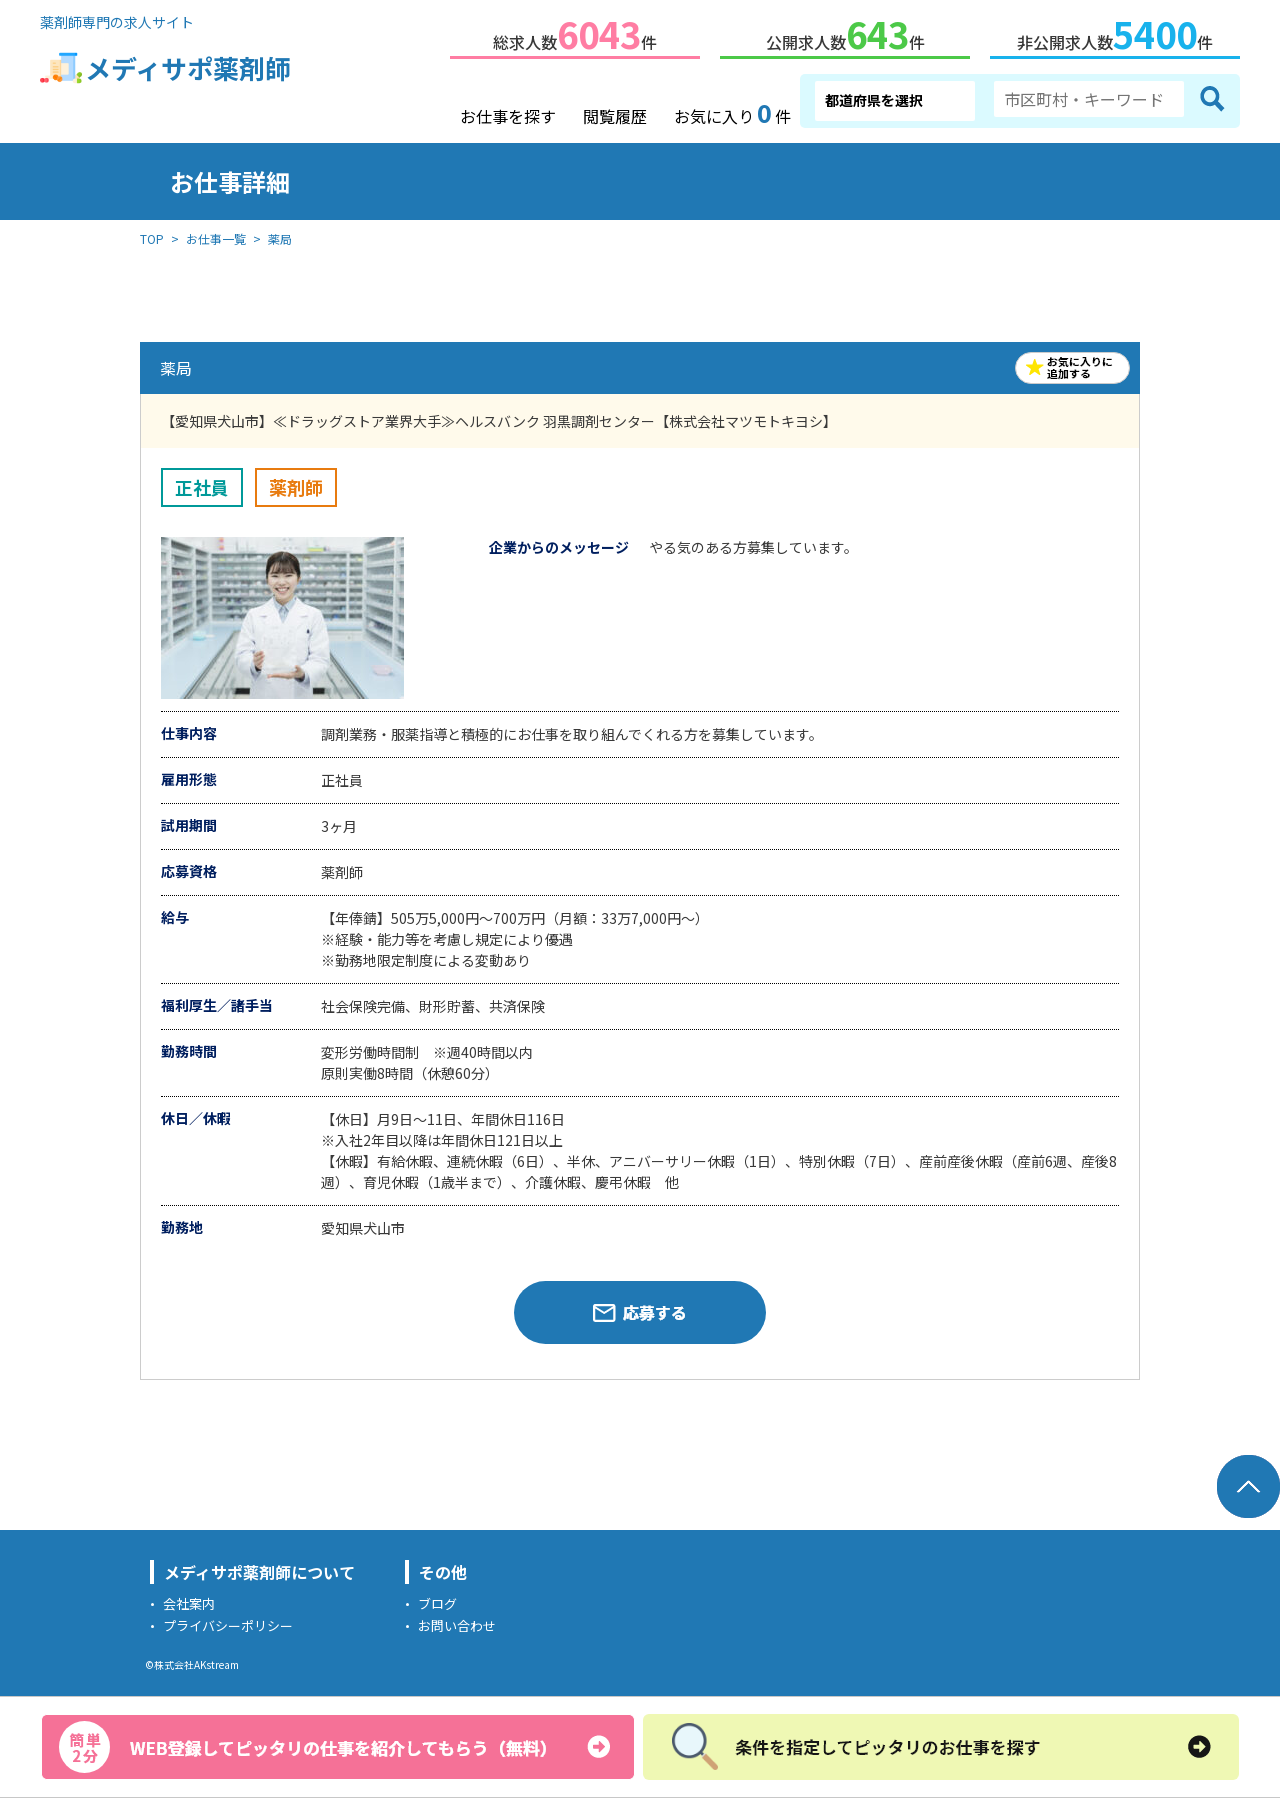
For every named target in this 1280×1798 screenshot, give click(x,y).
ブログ (437, 1599)
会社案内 (189, 1599)
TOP (152, 234)
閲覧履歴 (615, 112)
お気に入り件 (732, 110)
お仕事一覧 (216, 234)
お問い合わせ (457, 1621)
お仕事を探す (508, 112)
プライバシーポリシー (228, 1621)
